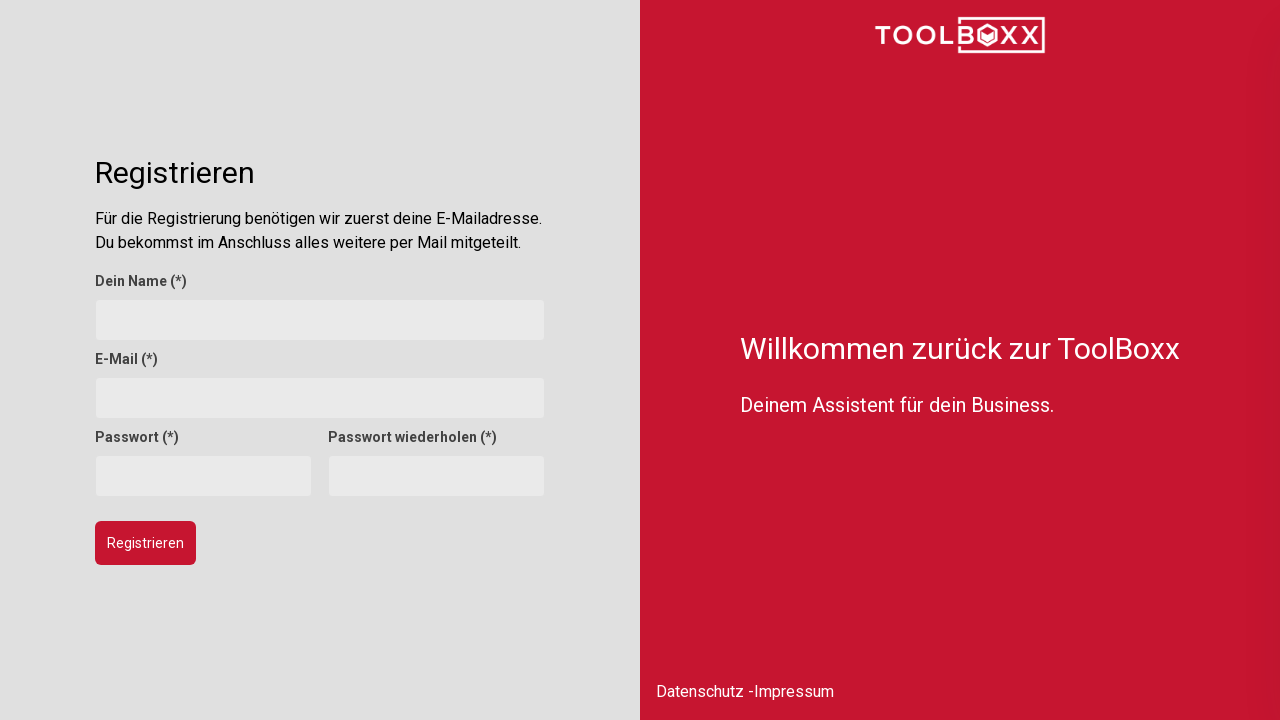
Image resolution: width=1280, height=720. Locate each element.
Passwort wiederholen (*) (412, 437)
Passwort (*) (137, 437)
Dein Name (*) (141, 281)
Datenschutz (700, 691)
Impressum (794, 691)
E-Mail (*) (126, 359)
